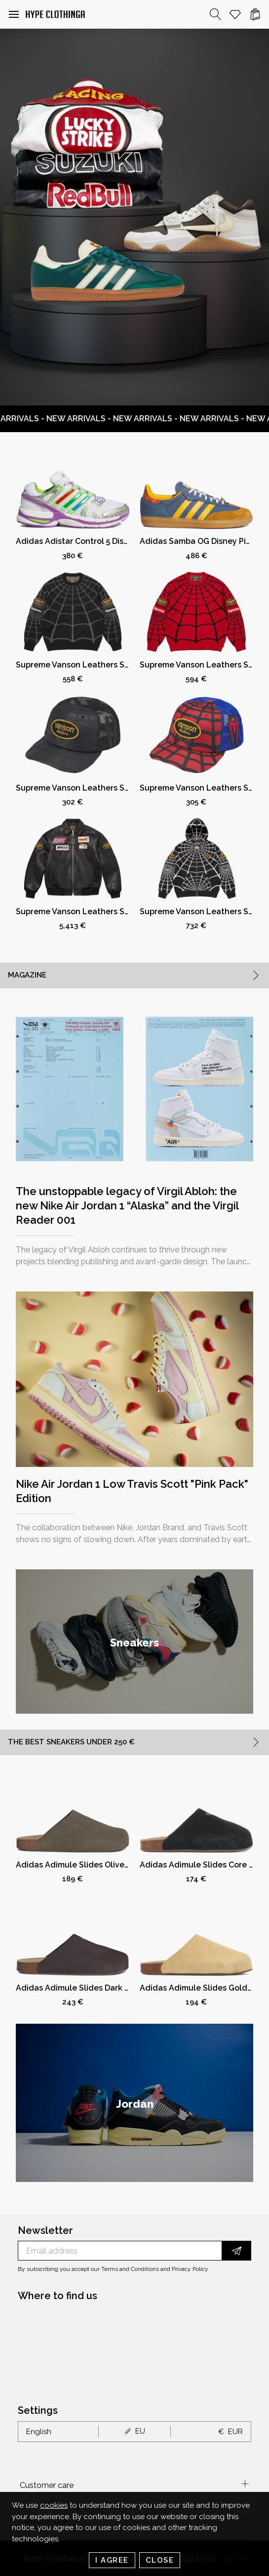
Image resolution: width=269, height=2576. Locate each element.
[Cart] (255, 14)
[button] (14, 14)
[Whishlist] (235, 14)
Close (160, 2560)
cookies (54, 2505)
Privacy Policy (190, 2268)
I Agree (112, 2560)
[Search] (216, 14)
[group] (134, 1641)
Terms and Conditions (130, 2268)
